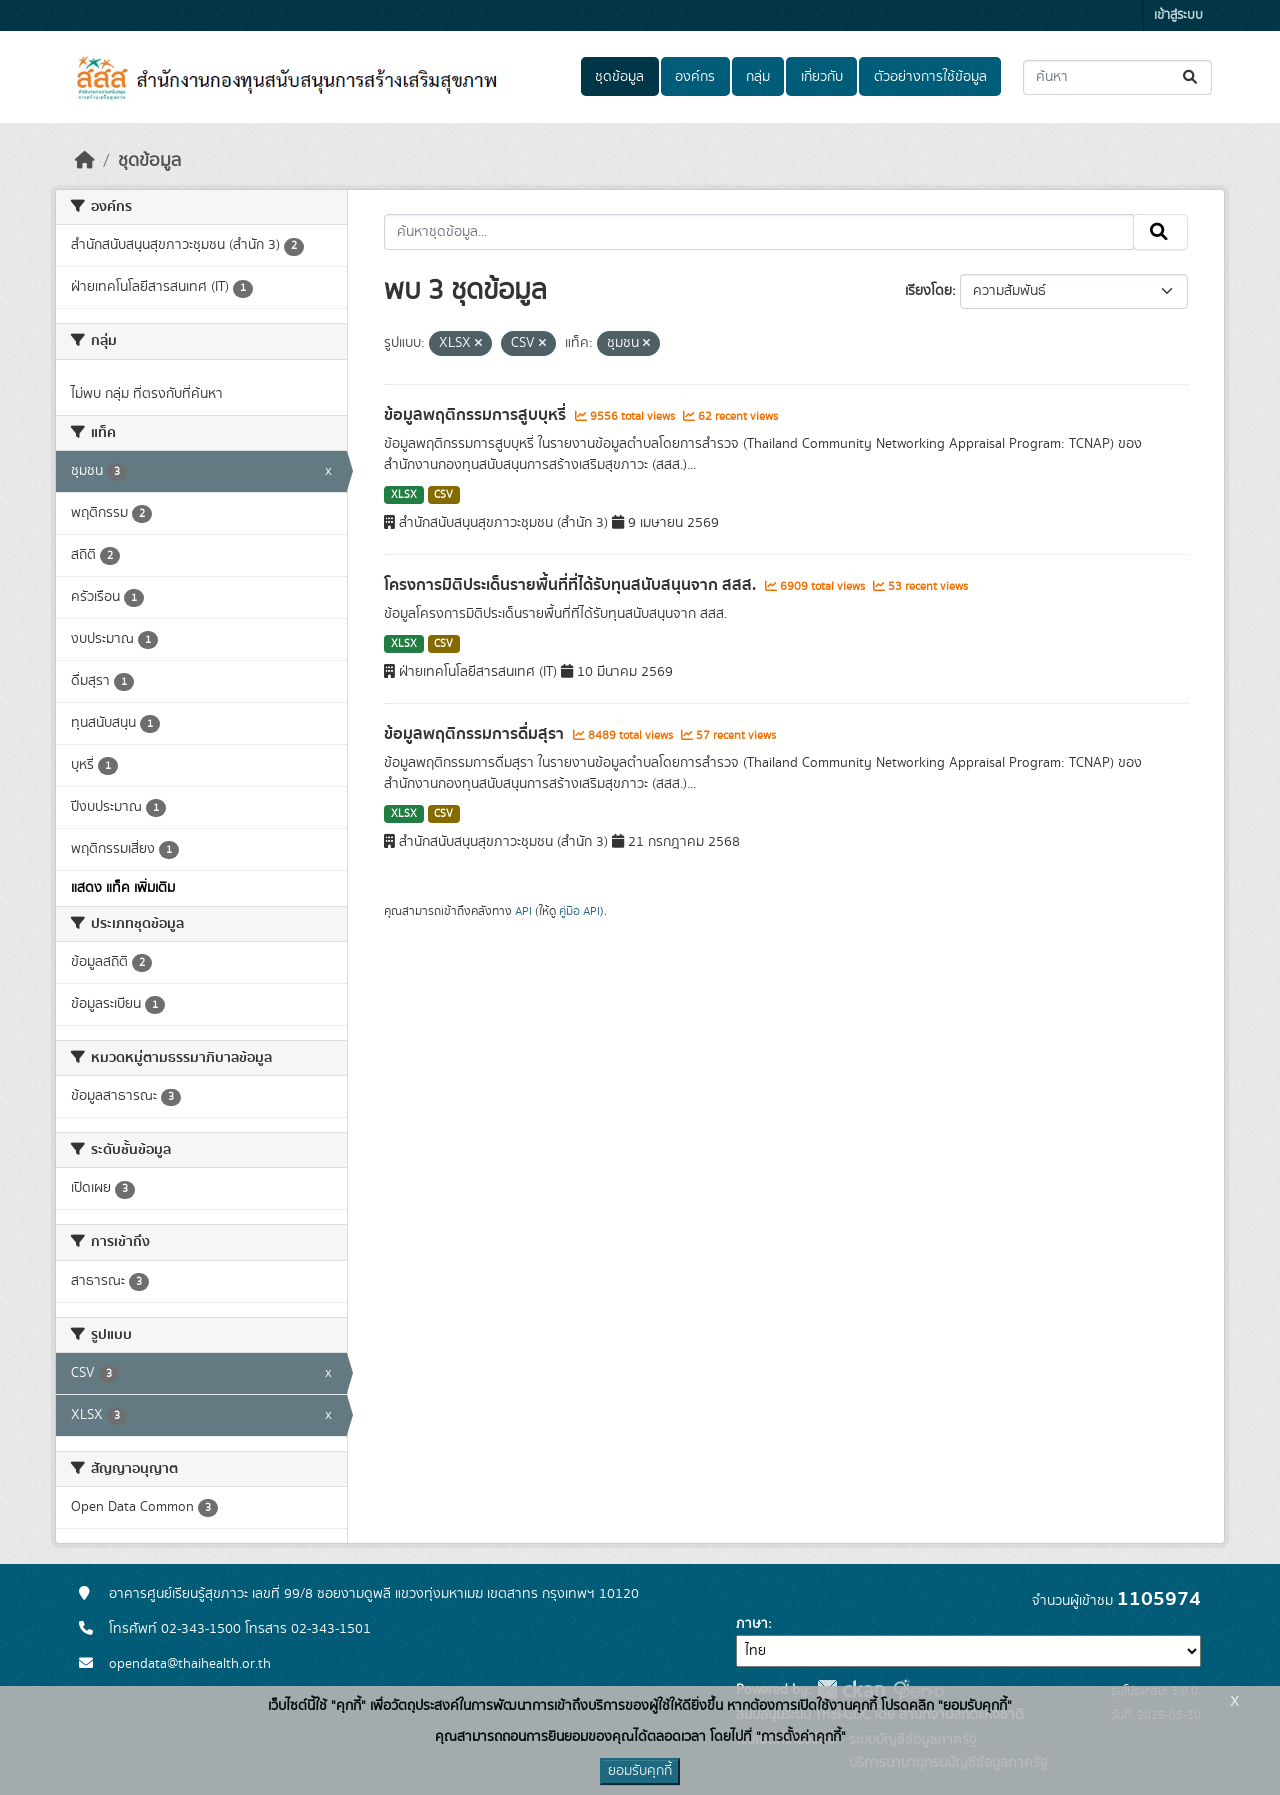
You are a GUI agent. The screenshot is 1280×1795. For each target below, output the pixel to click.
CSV (443, 495)
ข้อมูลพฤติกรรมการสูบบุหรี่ (477, 415)
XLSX (404, 495)
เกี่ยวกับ (822, 77)
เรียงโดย (928, 291)
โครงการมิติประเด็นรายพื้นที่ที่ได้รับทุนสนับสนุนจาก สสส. (572, 585)
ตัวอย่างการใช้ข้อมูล (930, 77)
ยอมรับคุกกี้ (640, 1771)
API (523, 911)
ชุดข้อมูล (619, 77)
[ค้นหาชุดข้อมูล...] (1117, 77)
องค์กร (695, 77)
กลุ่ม (758, 77)
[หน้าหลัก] (85, 161)
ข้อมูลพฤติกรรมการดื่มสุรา (476, 734)
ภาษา (752, 1624)
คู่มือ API (579, 911)
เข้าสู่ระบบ (1178, 15)
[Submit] (1191, 77)
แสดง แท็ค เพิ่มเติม (123, 888)
